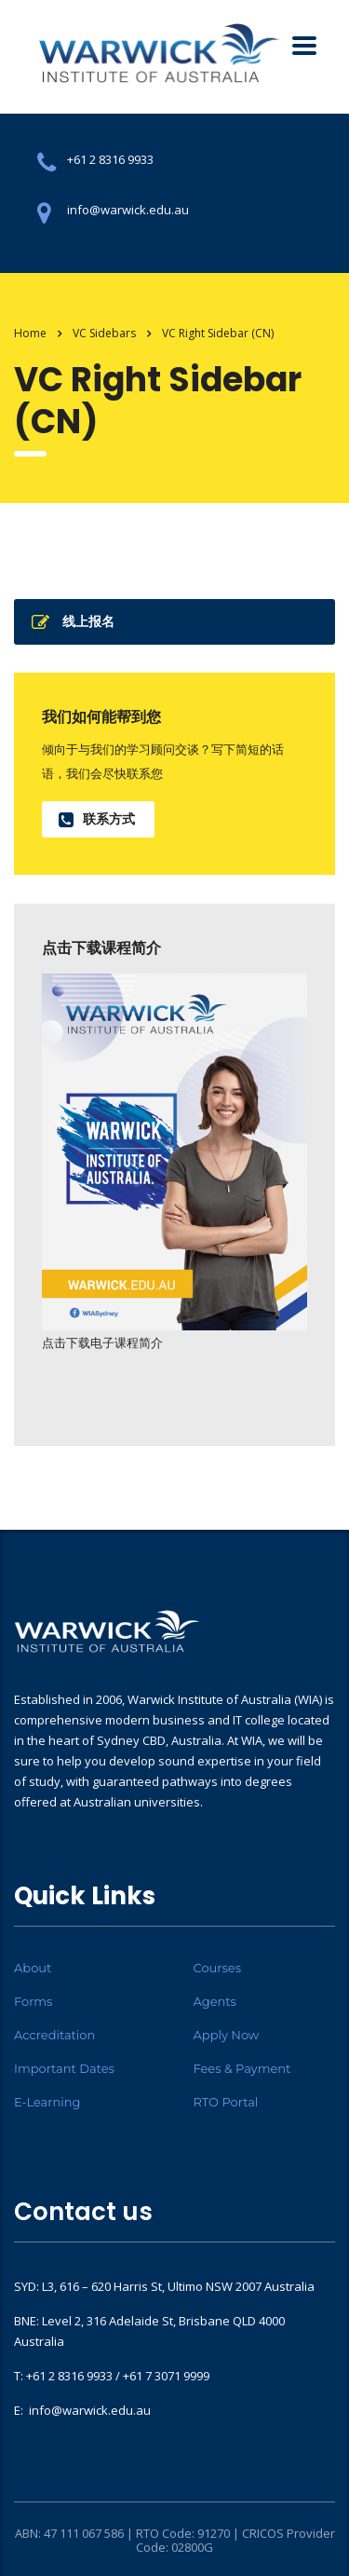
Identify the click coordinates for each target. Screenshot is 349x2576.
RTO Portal (226, 2101)
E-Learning (47, 2101)
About (32, 1967)
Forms (33, 2001)
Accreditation (54, 2034)
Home (30, 333)
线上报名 (73, 621)
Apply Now (227, 2034)
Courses (218, 1967)
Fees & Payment (242, 2068)
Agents (215, 2001)
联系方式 (97, 819)
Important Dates (64, 2068)
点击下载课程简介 (101, 948)
